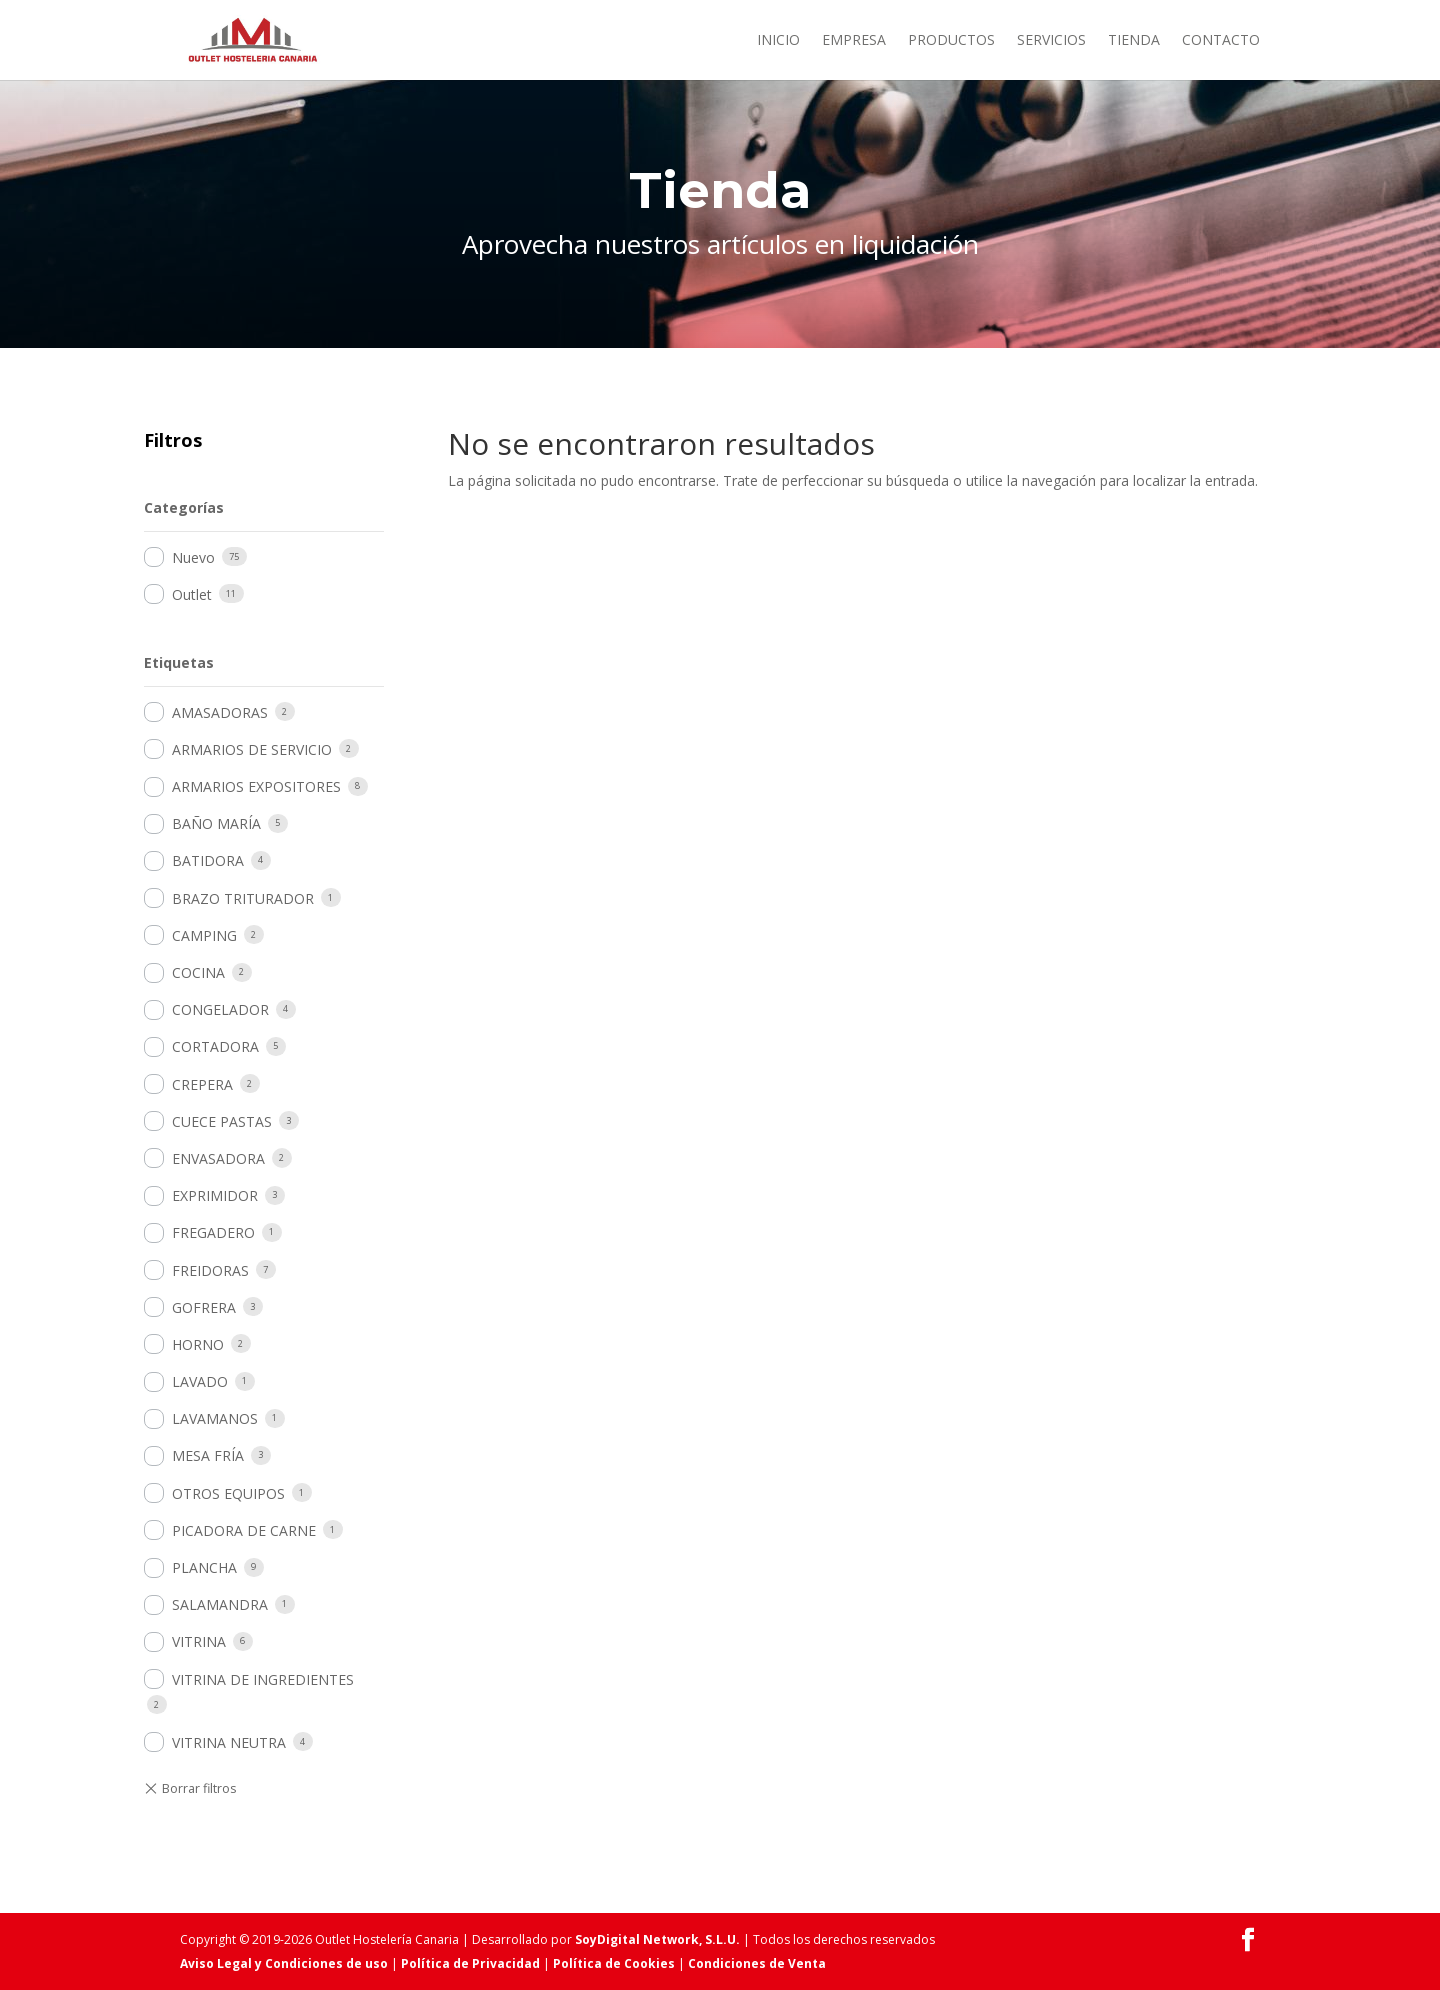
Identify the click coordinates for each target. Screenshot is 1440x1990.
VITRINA (199, 1641)
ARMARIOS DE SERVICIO (252, 749)
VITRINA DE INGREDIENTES (263, 1679)
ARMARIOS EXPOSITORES (256, 786)
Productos (951, 41)
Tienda (1134, 41)
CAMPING (204, 935)
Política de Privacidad (470, 1963)
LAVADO (200, 1381)
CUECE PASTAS (222, 1121)
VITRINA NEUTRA (229, 1742)
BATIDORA (208, 860)
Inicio (778, 41)
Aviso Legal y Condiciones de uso (284, 1963)
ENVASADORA (218, 1158)
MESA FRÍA (208, 1455)
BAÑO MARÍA (216, 823)
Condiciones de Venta (757, 1963)
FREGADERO (213, 1232)
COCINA (198, 972)
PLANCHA (204, 1567)
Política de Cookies (614, 1963)
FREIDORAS (210, 1270)
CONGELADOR (220, 1009)
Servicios (1051, 41)
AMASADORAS (220, 712)
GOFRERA (204, 1307)
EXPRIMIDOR (215, 1195)
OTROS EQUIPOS (228, 1493)
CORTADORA (215, 1046)
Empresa (854, 41)
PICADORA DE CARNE (244, 1530)
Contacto (1221, 41)
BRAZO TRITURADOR (243, 898)
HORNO (198, 1344)
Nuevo (193, 557)
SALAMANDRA (220, 1604)
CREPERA (202, 1084)
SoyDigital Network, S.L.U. (657, 1939)
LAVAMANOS (215, 1418)
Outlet (192, 594)
